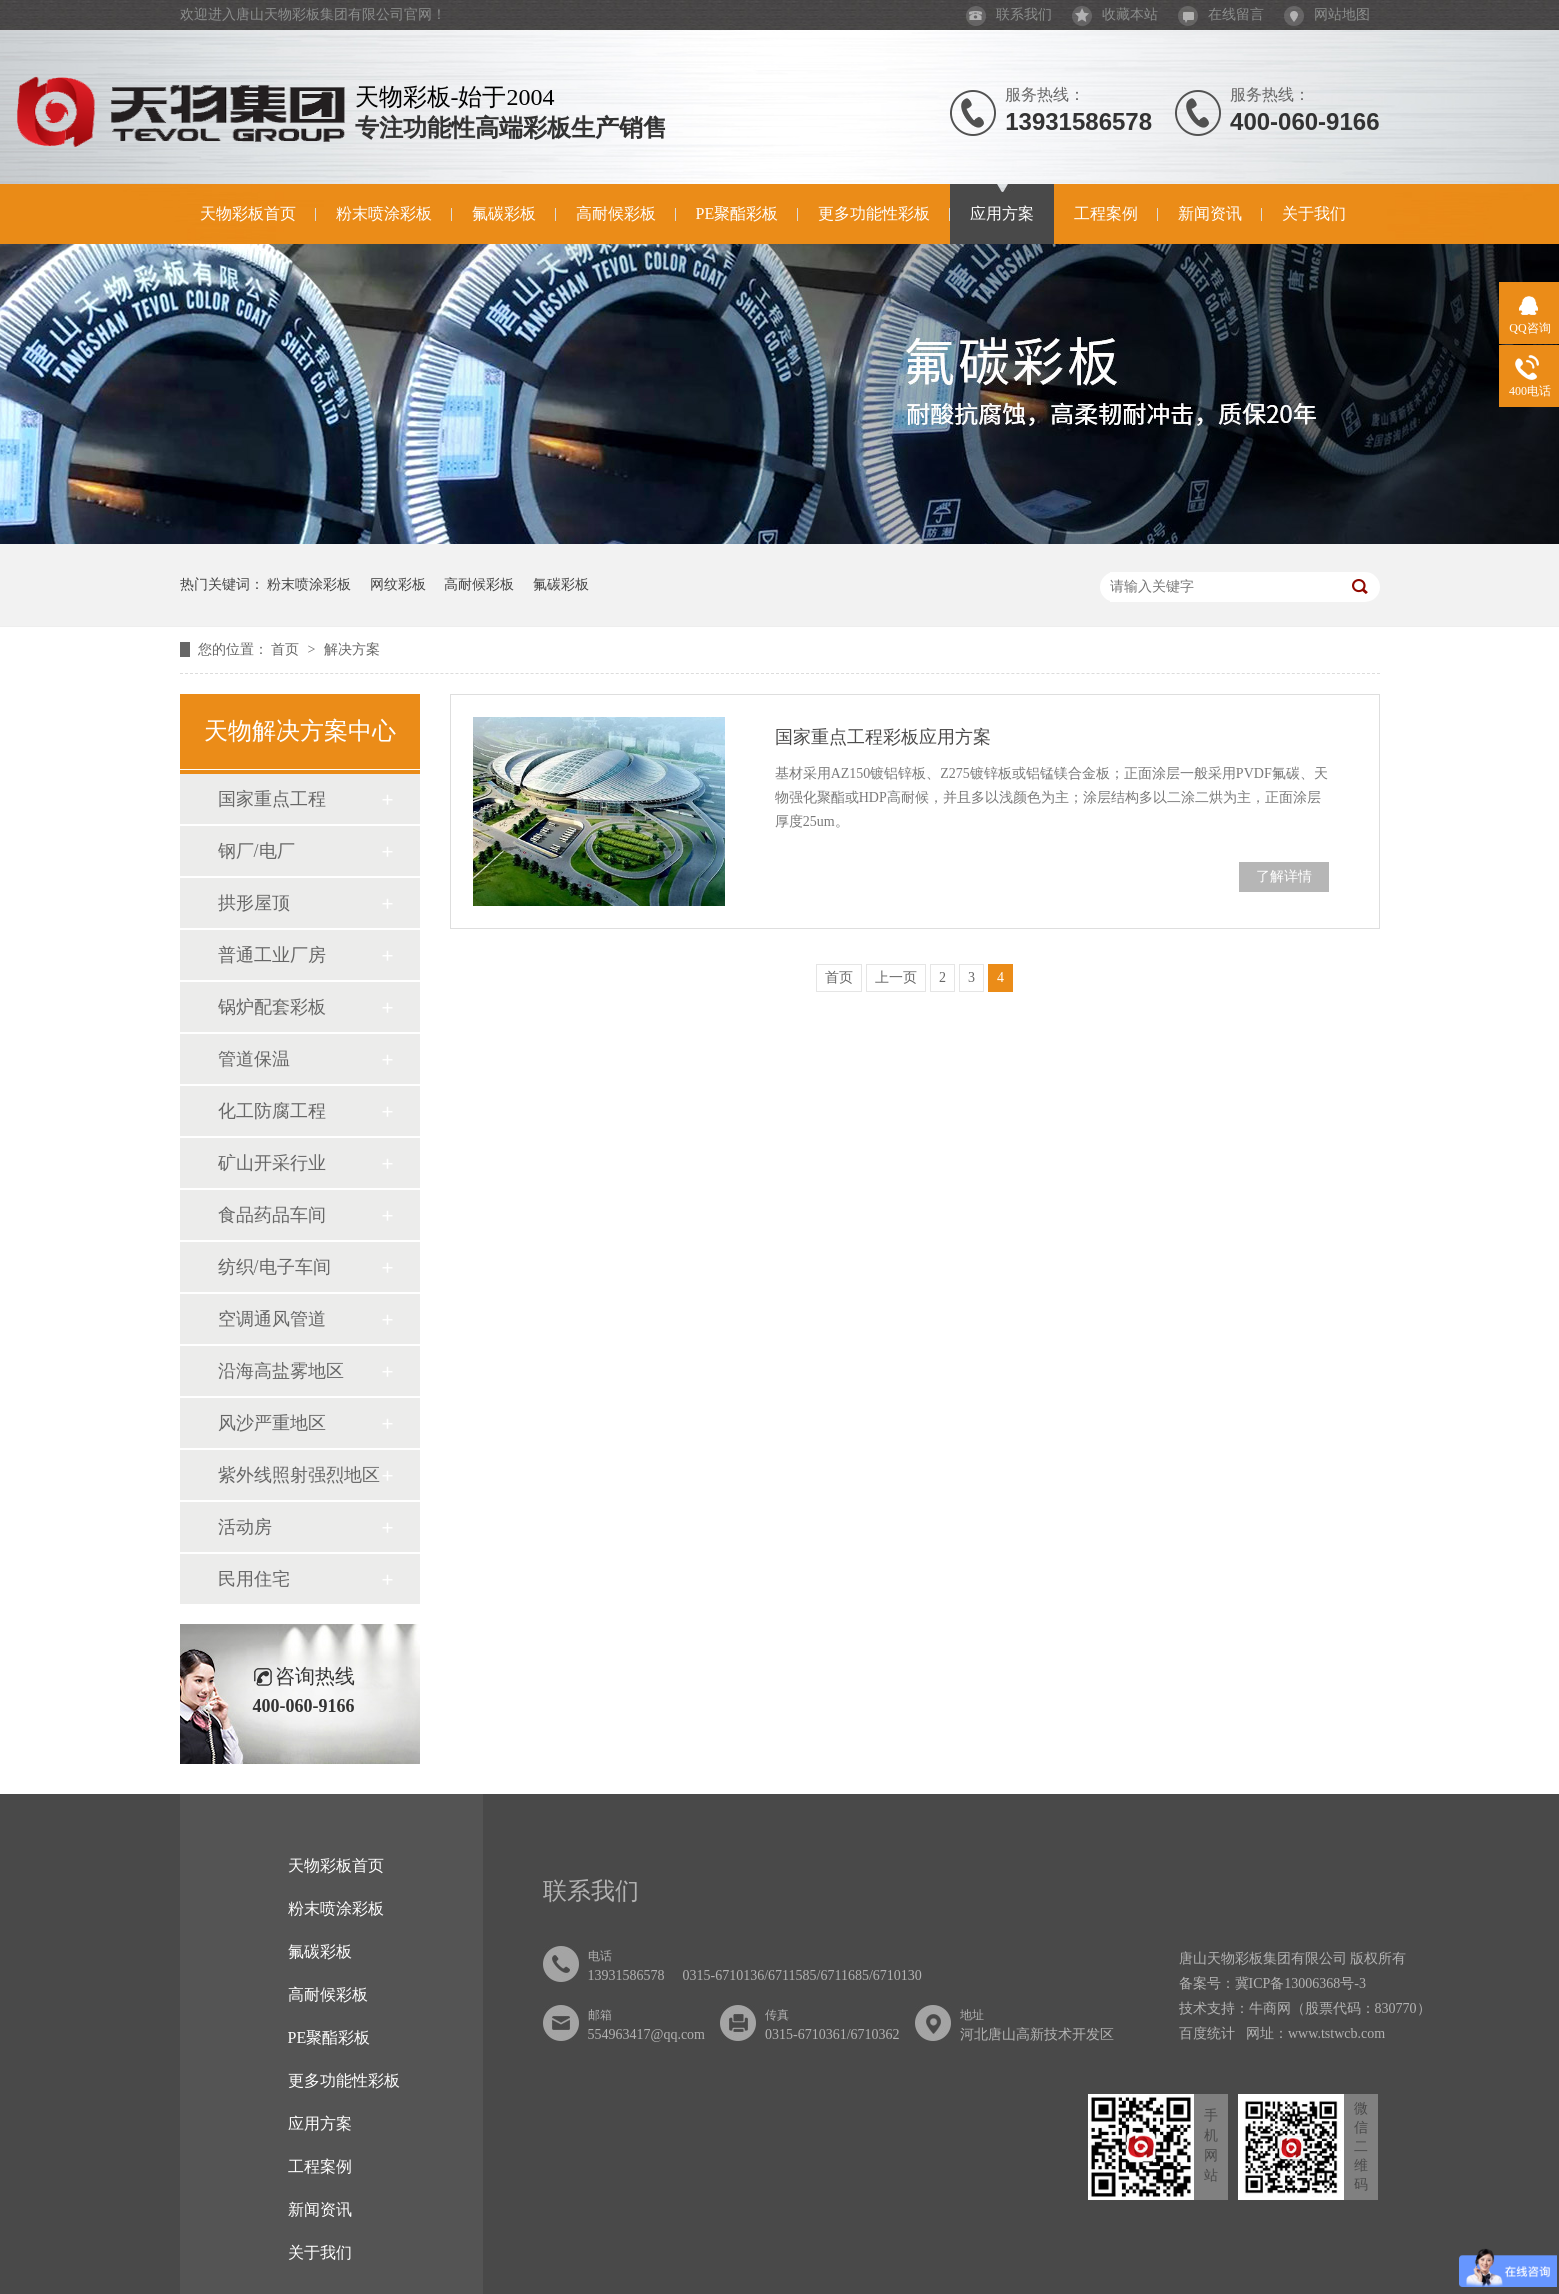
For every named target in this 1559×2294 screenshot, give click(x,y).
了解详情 (1284, 876)
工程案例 (1106, 213)
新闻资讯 (1210, 213)
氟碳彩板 (504, 213)
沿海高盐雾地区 (281, 1371)
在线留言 (1221, 14)
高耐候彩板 (616, 213)
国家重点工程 (272, 799)
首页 (287, 649)
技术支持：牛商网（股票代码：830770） (1305, 2008)
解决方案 (352, 649)
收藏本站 (1115, 14)
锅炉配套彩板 (272, 1007)
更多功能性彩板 (874, 213)
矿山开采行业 (272, 1163)
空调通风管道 (272, 1319)
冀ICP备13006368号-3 (1300, 1983)
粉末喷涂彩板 (384, 213)
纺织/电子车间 (274, 1267)
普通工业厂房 (272, 955)
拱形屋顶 (254, 903)
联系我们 (1009, 14)
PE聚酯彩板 (737, 213)
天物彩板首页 (248, 213)
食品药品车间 (272, 1215)
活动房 (245, 1527)
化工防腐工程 (272, 1111)
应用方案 (1002, 213)
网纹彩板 (398, 584)
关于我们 (1314, 213)
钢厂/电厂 (256, 851)
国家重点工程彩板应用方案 (883, 737)
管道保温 (254, 1059)
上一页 (896, 977)
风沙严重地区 (272, 1423)
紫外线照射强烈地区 (299, 1475)
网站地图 (1327, 14)
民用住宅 (254, 1579)
